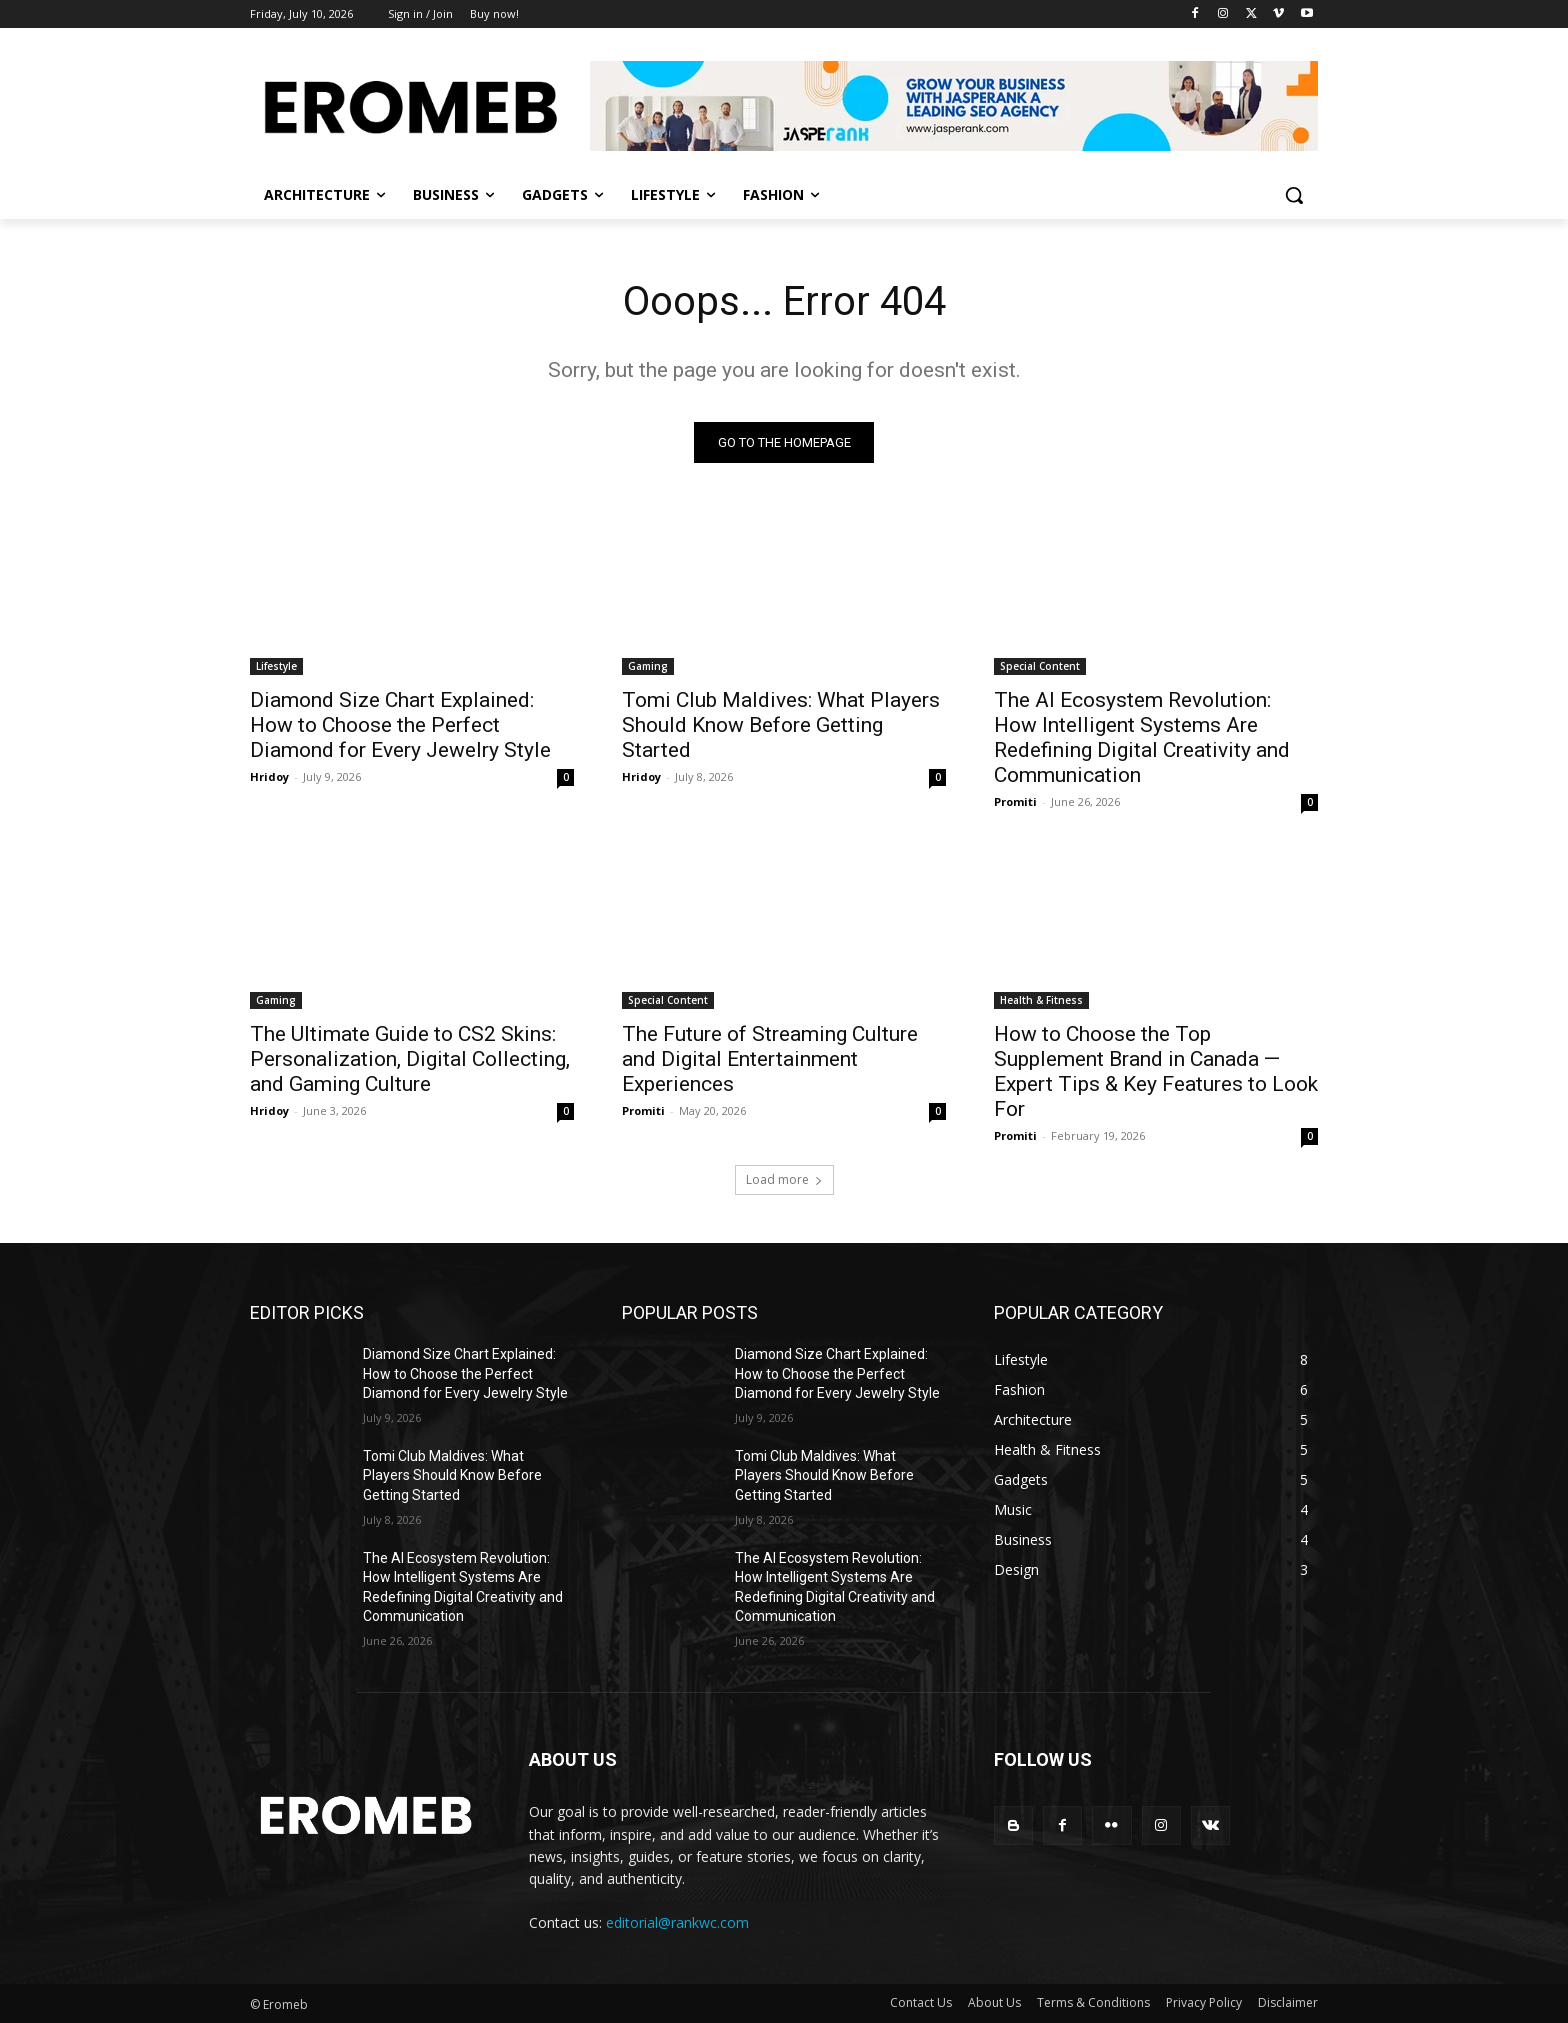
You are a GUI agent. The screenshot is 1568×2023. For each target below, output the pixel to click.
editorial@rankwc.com (677, 1922)
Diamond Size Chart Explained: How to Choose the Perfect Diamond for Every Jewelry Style (400, 725)
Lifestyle (276, 666)
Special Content (1040, 666)
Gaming (648, 666)
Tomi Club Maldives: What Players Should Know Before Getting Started (781, 725)
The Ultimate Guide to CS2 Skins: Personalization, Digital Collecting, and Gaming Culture (410, 1059)
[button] (1294, 195)
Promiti (1015, 801)
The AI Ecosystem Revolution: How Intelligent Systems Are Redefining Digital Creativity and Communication (1142, 737)
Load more (784, 1179)
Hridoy (269, 776)
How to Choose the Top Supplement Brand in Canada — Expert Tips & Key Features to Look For (1156, 1071)
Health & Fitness (1041, 1000)
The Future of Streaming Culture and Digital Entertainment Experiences (770, 1059)
